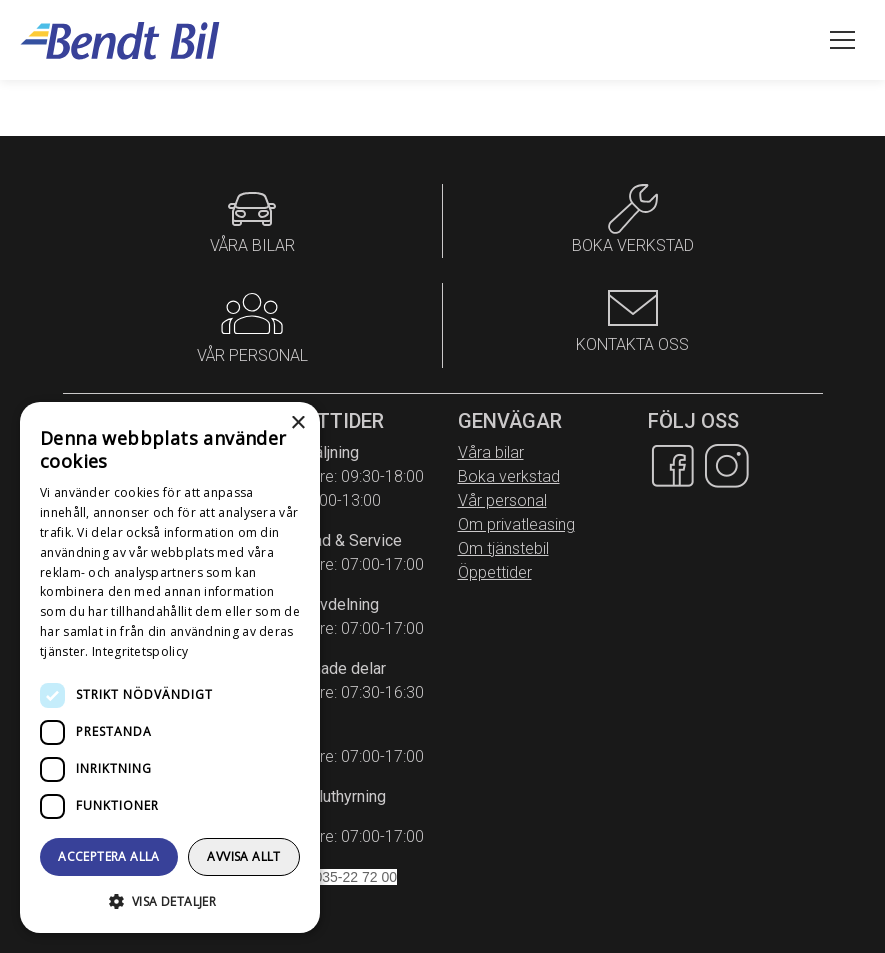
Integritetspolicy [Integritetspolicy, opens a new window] (140, 651)
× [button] (297, 423)
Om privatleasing (516, 524)
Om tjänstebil (503, 548)
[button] (170, 901)
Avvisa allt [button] (243, 856)
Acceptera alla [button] (109, 856)
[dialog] (170, 667)
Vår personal (502, 500)
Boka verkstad (509, 476)
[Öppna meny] (842, 40)
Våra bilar (491, 452)
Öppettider (495, 572)
